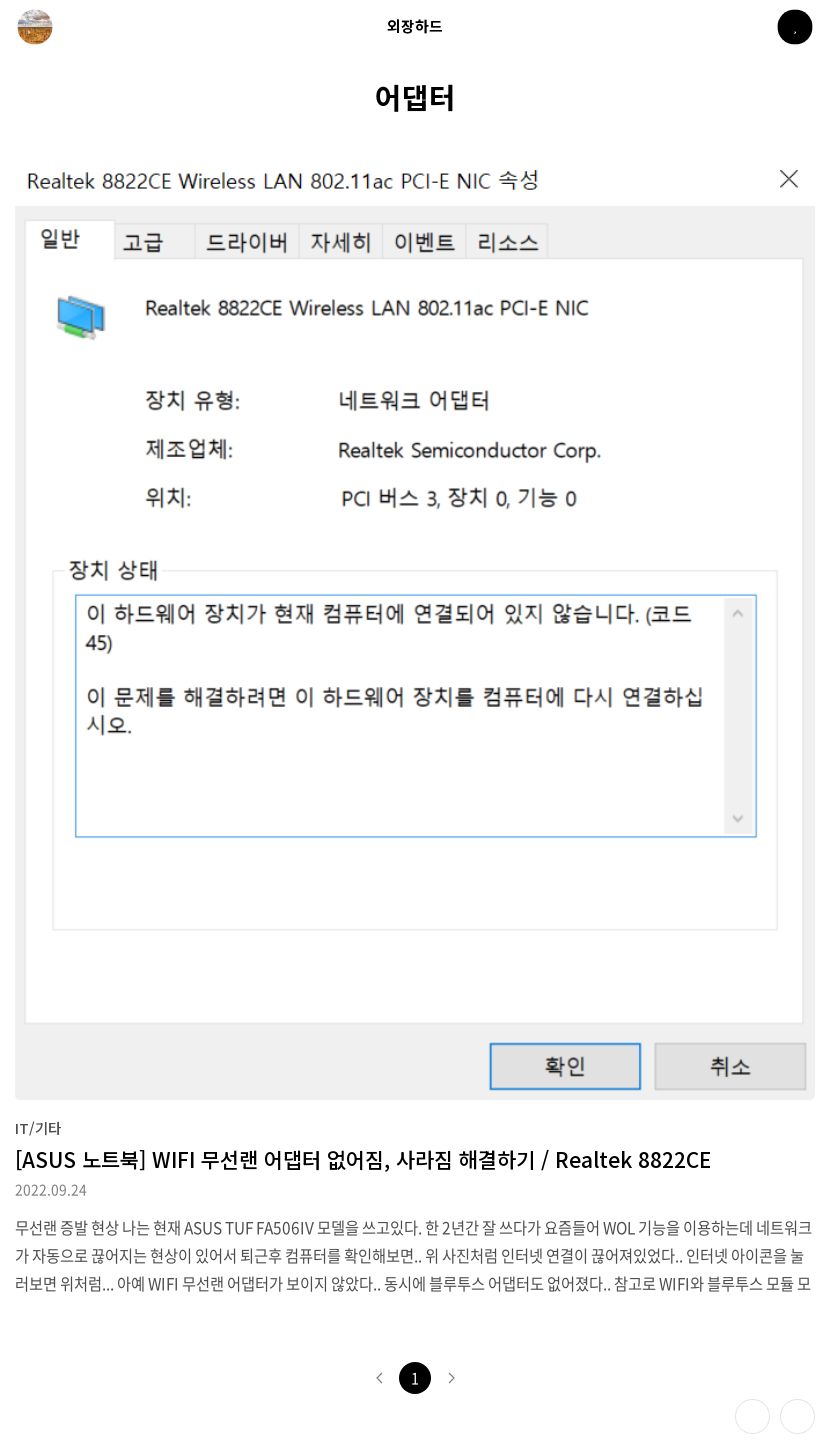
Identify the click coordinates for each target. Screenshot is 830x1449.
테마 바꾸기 (752, 1416)
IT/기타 (38, 1127)
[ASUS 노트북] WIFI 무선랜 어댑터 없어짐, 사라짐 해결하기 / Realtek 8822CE (363, 1159)
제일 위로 (797, 1416)
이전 (379, 1378)
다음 (451, 1378)
